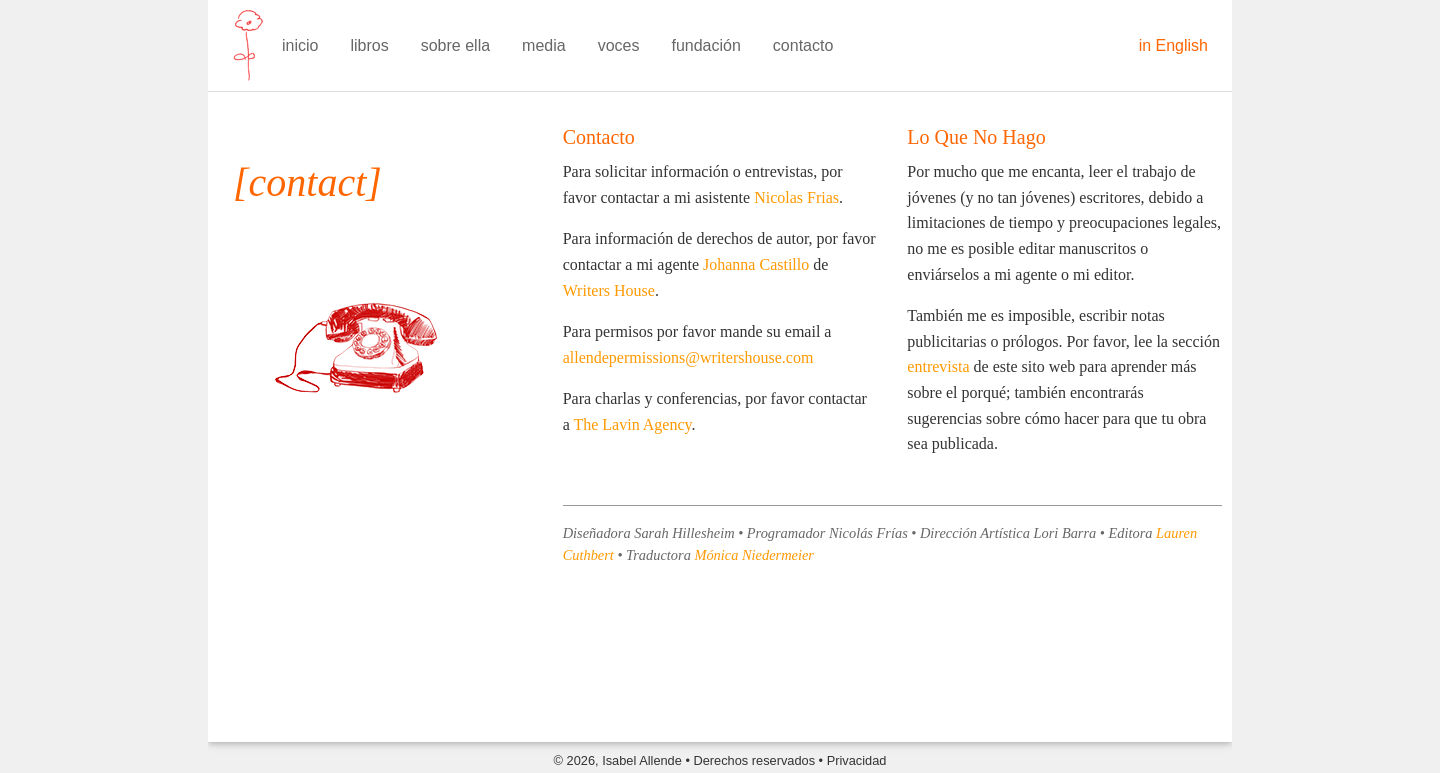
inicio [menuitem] (300, 45)
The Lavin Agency (632, 424)
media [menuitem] (544, 45)
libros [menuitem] (369, 45)
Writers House (609, 290)
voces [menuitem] (619, 45)
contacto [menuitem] (803, 45)
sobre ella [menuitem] (455, 45)
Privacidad (857, 760)
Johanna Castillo (756, 264)
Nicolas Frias (796, 197)
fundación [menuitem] (705, 45)
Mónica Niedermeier (754, 555)
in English (1173, 45)
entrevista (938, 366)
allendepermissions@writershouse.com (688, 357)
